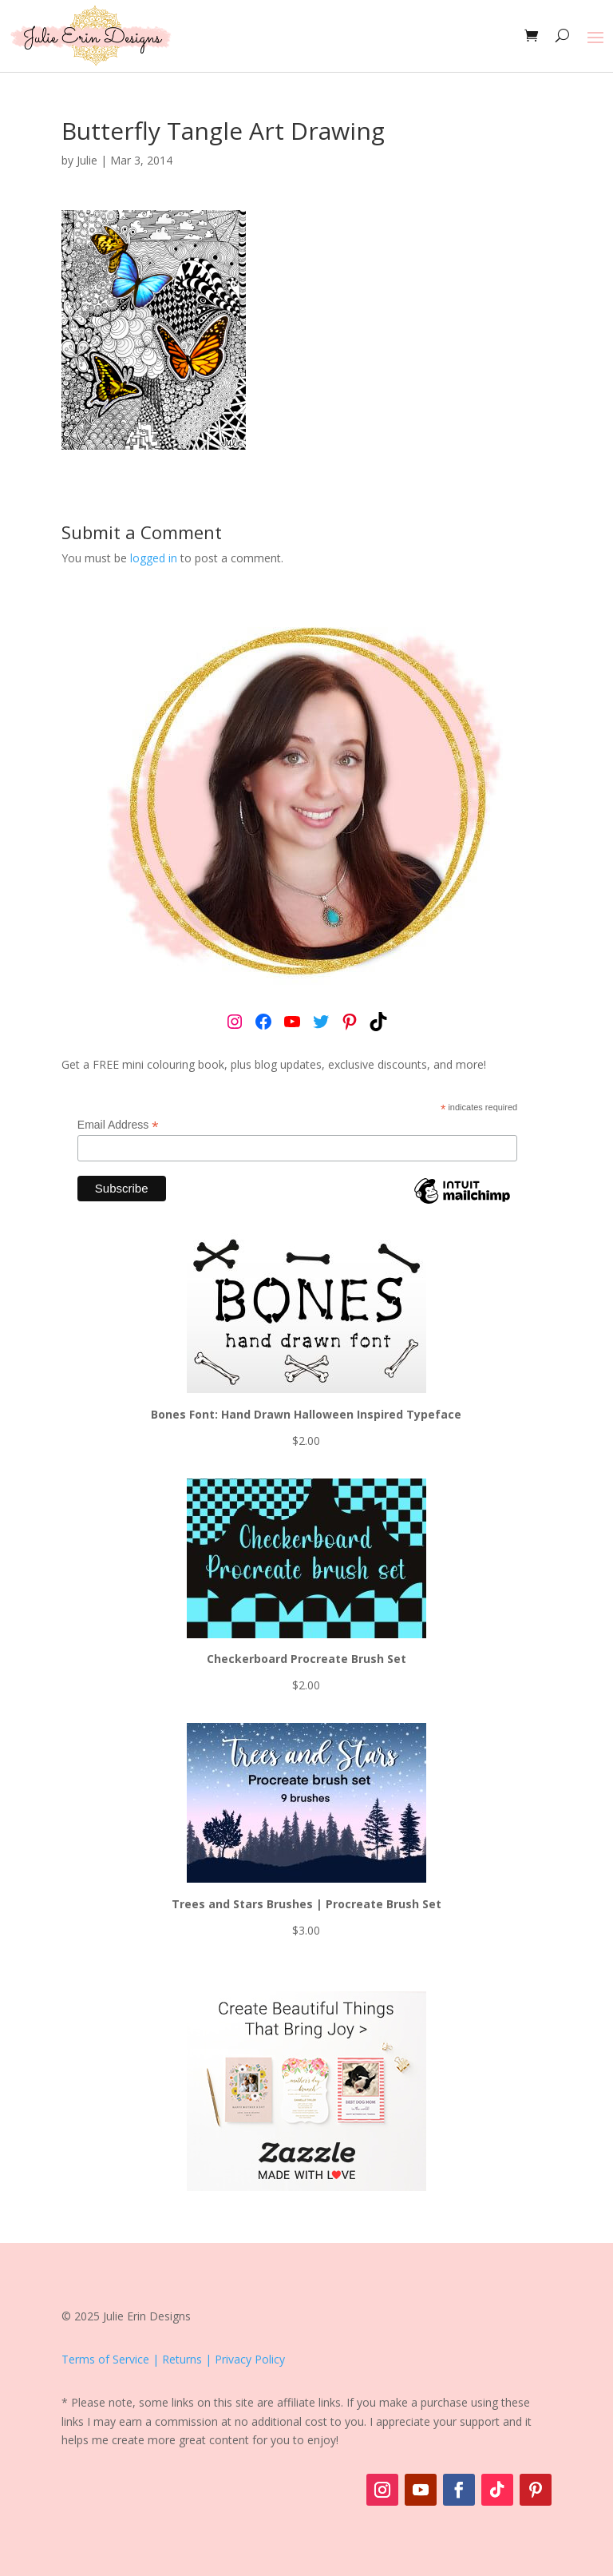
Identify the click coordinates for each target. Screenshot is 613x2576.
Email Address (118, 1125)
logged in (153, 558)
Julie (87, 160)
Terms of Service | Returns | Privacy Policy (173, 2359)
